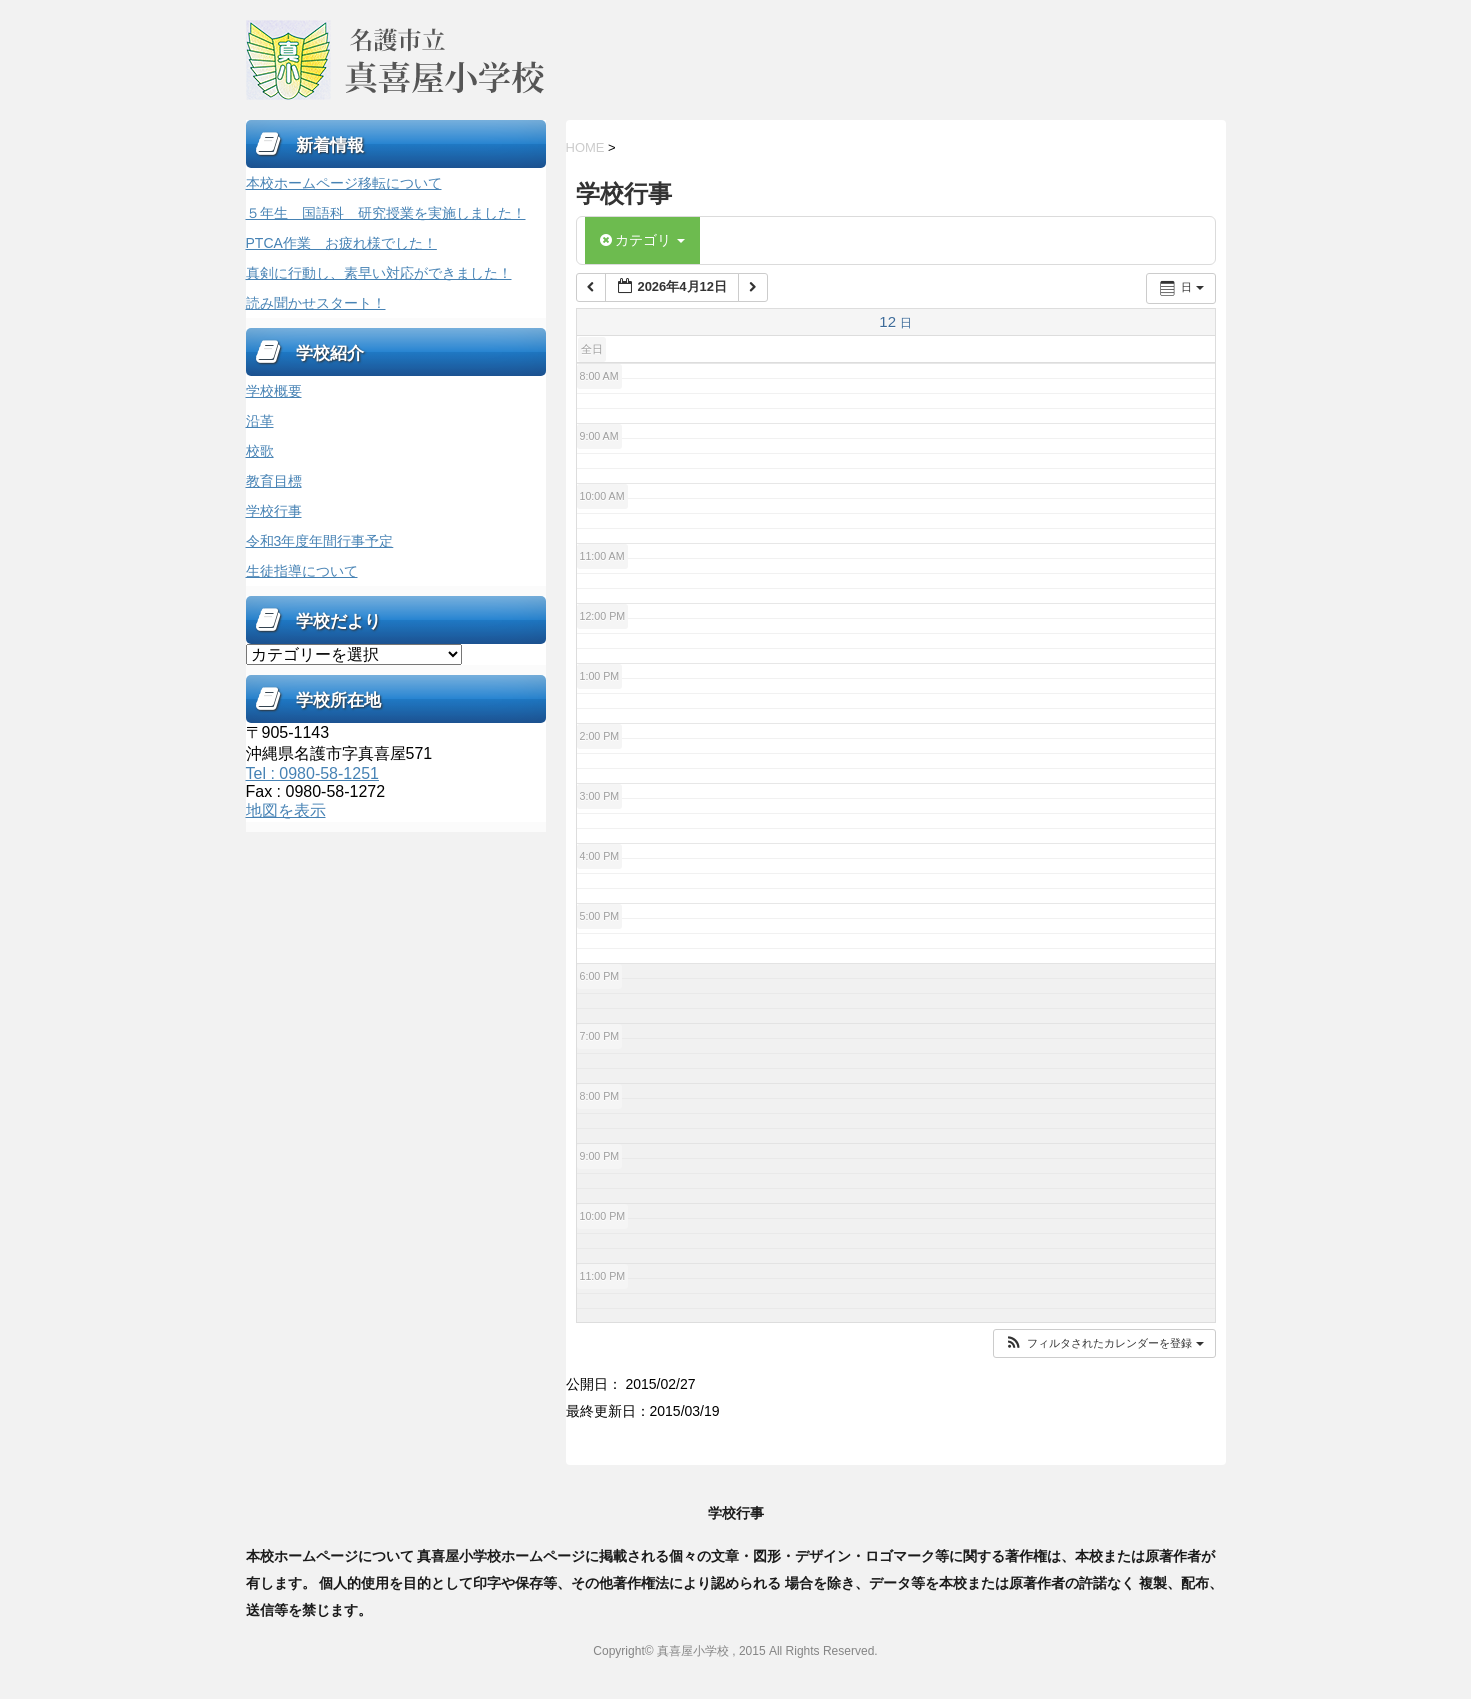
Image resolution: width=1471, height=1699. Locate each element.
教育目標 (274, 481)
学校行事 (274, 511)
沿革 (260, 421)
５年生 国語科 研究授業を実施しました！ (386, 213)
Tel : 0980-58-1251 (312, 773)
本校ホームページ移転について (344, 183)
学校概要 (274, 391)
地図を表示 (286, 810)
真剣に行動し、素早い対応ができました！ (379, 273)
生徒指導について (302, 571)
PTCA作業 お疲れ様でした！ (341, 243)
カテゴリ (643, 240)
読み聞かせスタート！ (316, 303)
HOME (585, 147)
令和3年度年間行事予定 (320, 541)
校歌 (260, 451)
